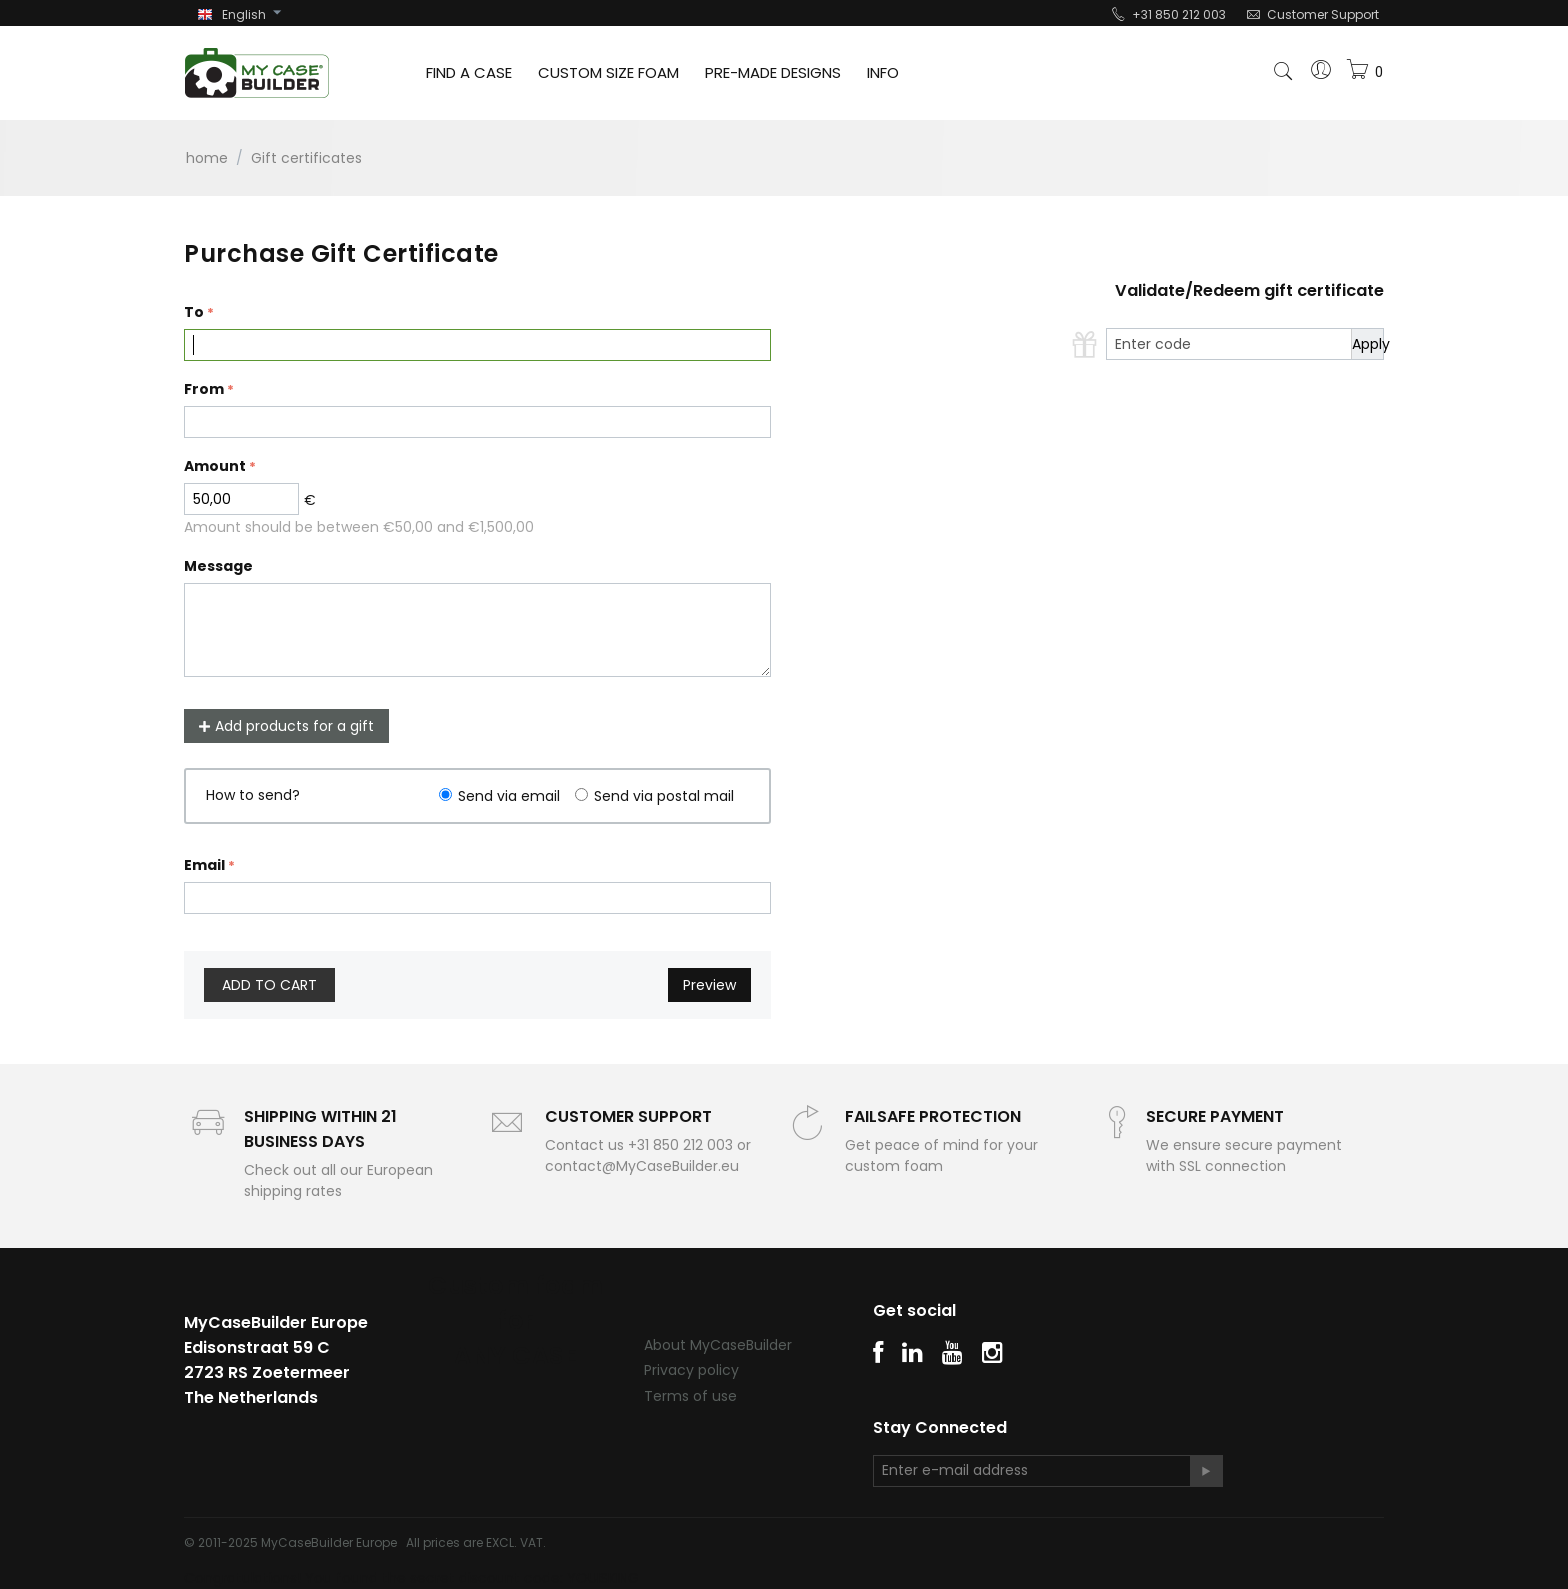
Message (218, 566)
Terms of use (690, 1396)
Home (207, 158)
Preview (709, 985)
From (204, 389)
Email (204, 865)
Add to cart (269, 985)
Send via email (509, 796)
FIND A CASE (469, 72)
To (194, 312)
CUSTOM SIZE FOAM (608, 72)
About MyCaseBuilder (718, 1345)
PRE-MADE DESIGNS (773, 72)
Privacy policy (691, 1370)
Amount (215, 466)
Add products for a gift (286, 726)
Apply (1367, 344)
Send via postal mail (664, 796)
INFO (883, 72)
